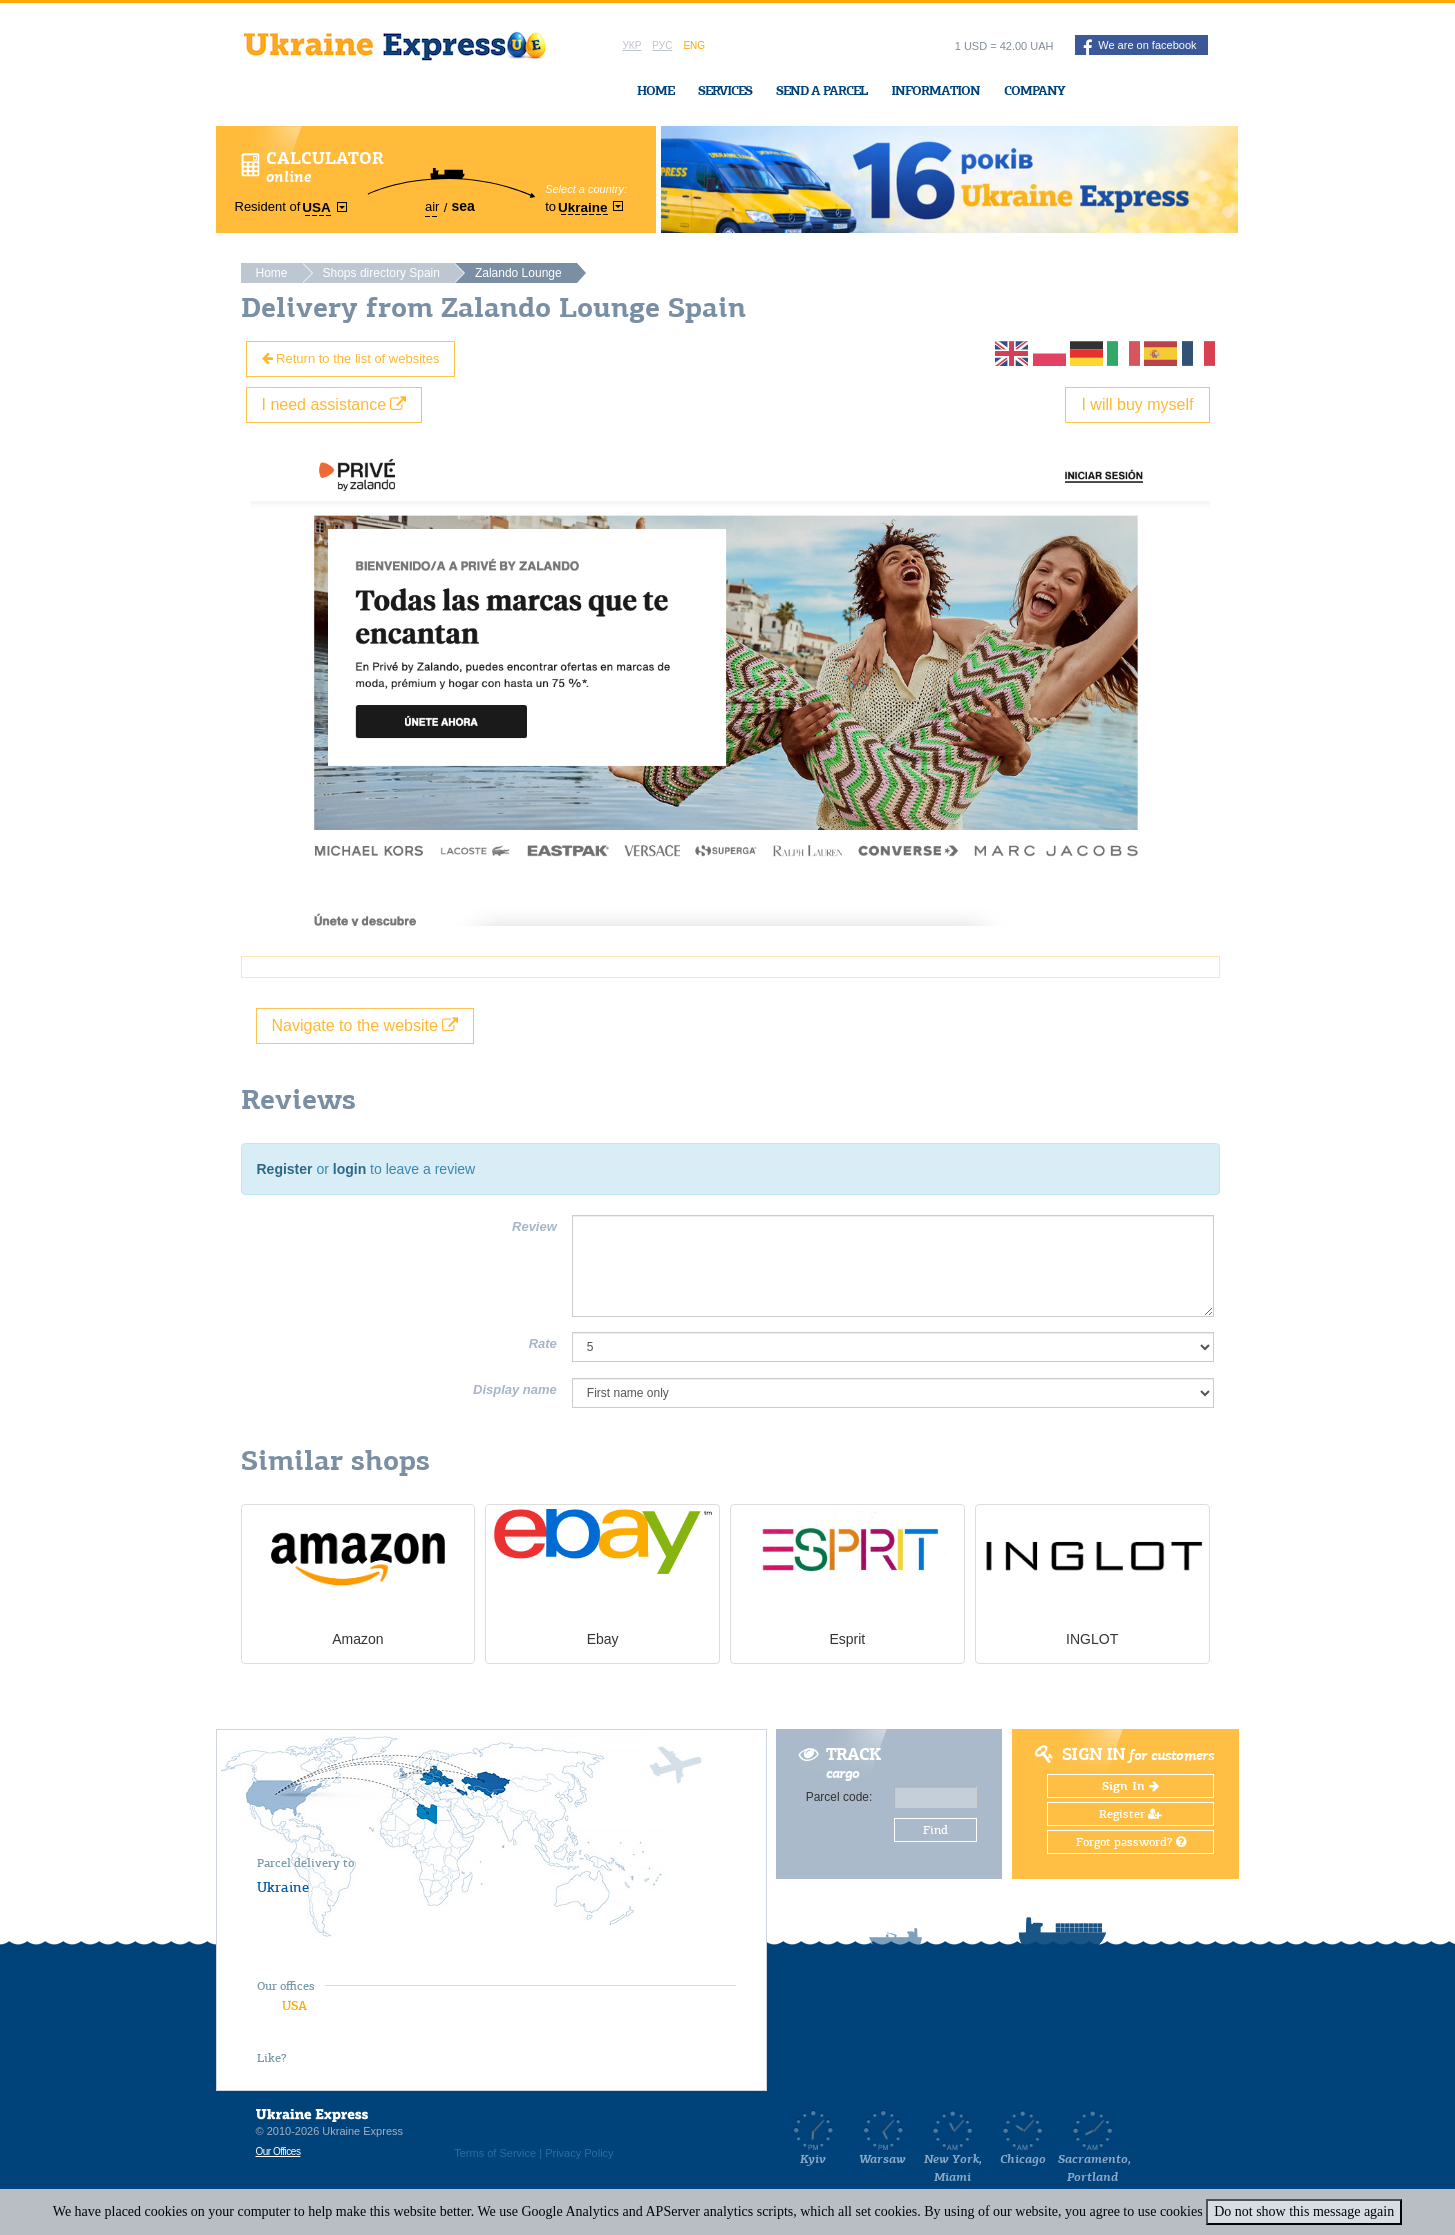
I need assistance (334, 404)
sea (462, 206)
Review (534, 1226)
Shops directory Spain (381, 273)
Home (655, 90)
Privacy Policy (579, 2153)
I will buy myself (1137, 404)
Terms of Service (495, 2153)
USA (294, 2005)
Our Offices (278, 2151)
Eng (694, 45)
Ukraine (283, 1887)
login (349, 1169)
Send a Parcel (821, 90)
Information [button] (935, 90)
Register (285, 1169)
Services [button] (725, 90)
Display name (515, 1389)
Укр (632, 45)
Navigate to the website (365, 1025)
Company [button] (1034, 90)
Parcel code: (839, 1797)
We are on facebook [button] (1139, 47)
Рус (662, 45)
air (432, 206)
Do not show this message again (1304, 2211)
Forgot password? (1131, 1842)
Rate (543, 1343)
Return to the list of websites (351, 358)
